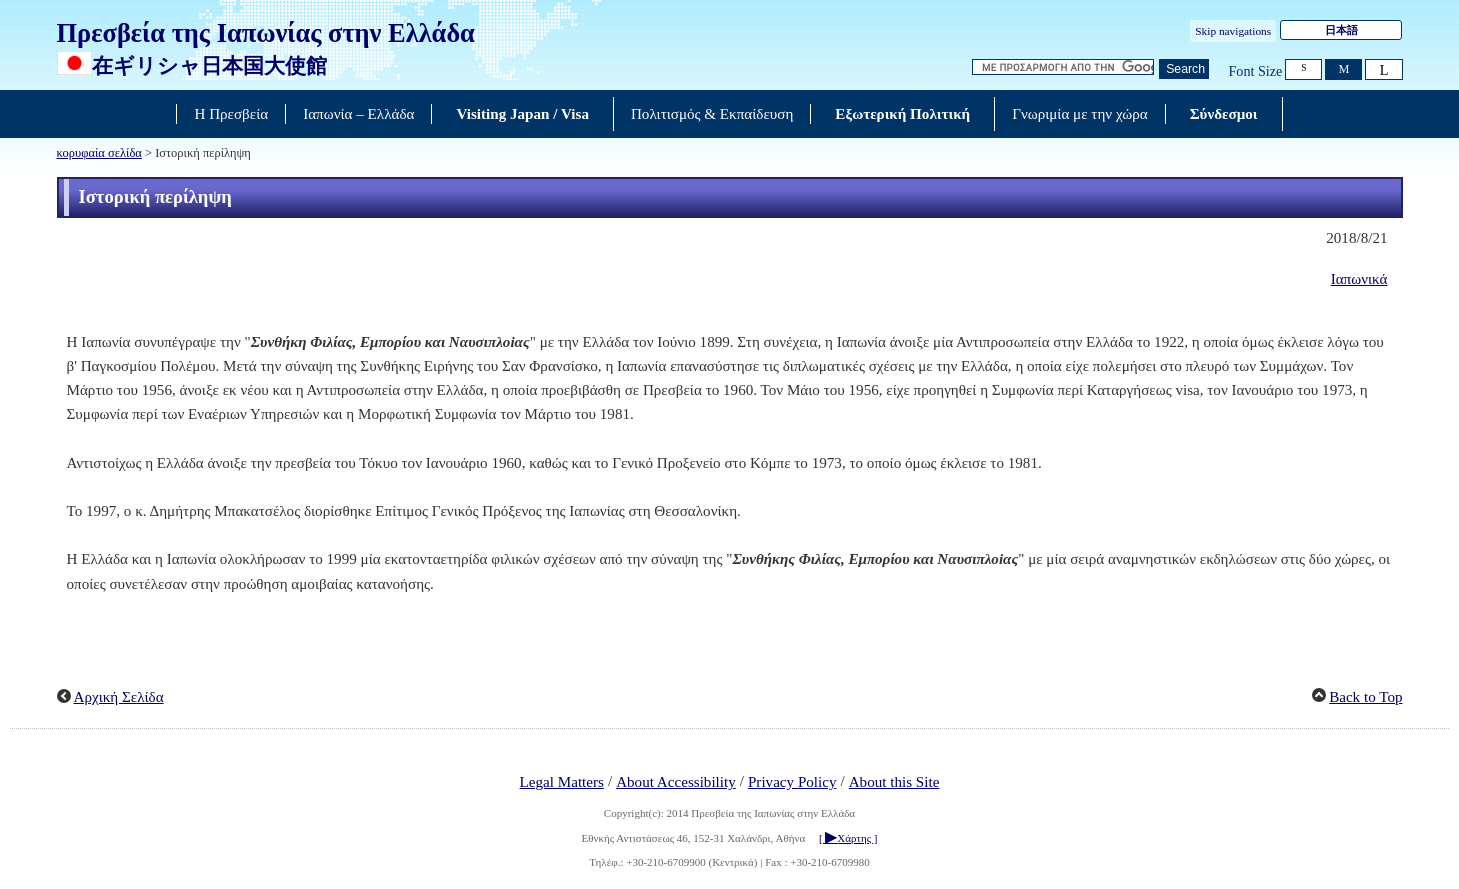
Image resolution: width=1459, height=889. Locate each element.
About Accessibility (676, 782)
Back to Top (1365, 697)
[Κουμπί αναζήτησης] (1184, 69)
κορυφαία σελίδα (99, 153)
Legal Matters (562, 782)
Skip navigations (1233, 31)
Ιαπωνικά (1359, 279)
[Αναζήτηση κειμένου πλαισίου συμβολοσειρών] (1063, 67)
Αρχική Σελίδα (119, 697)
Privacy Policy (792, 782)
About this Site (894, 782)
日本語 (1341, 30)
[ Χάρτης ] (848, 838)
